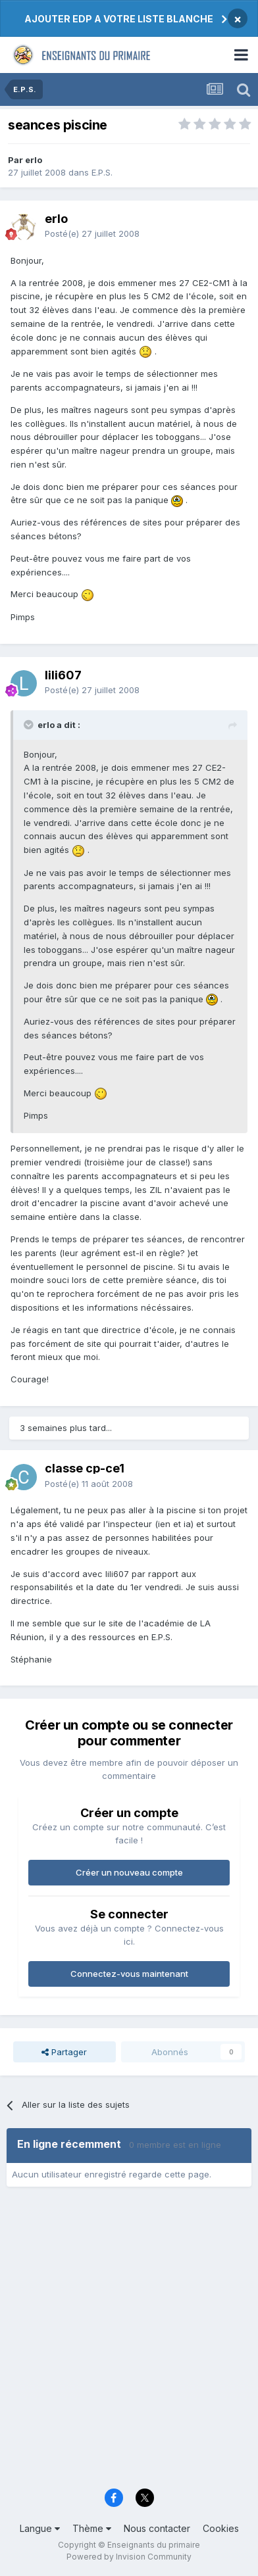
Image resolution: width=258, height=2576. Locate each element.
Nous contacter (157, 2528)
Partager (64, 2052)
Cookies (221, 2528)
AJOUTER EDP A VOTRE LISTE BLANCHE (118, 18)
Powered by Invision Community (129, 2557)
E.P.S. (102, 172)
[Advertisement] (129, 2342)
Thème (91, 2528)
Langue (40, 2528)
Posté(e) (92, 233)
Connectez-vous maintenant (129, 1973)
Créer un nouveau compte (129, 1872)
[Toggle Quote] (30, 724)
